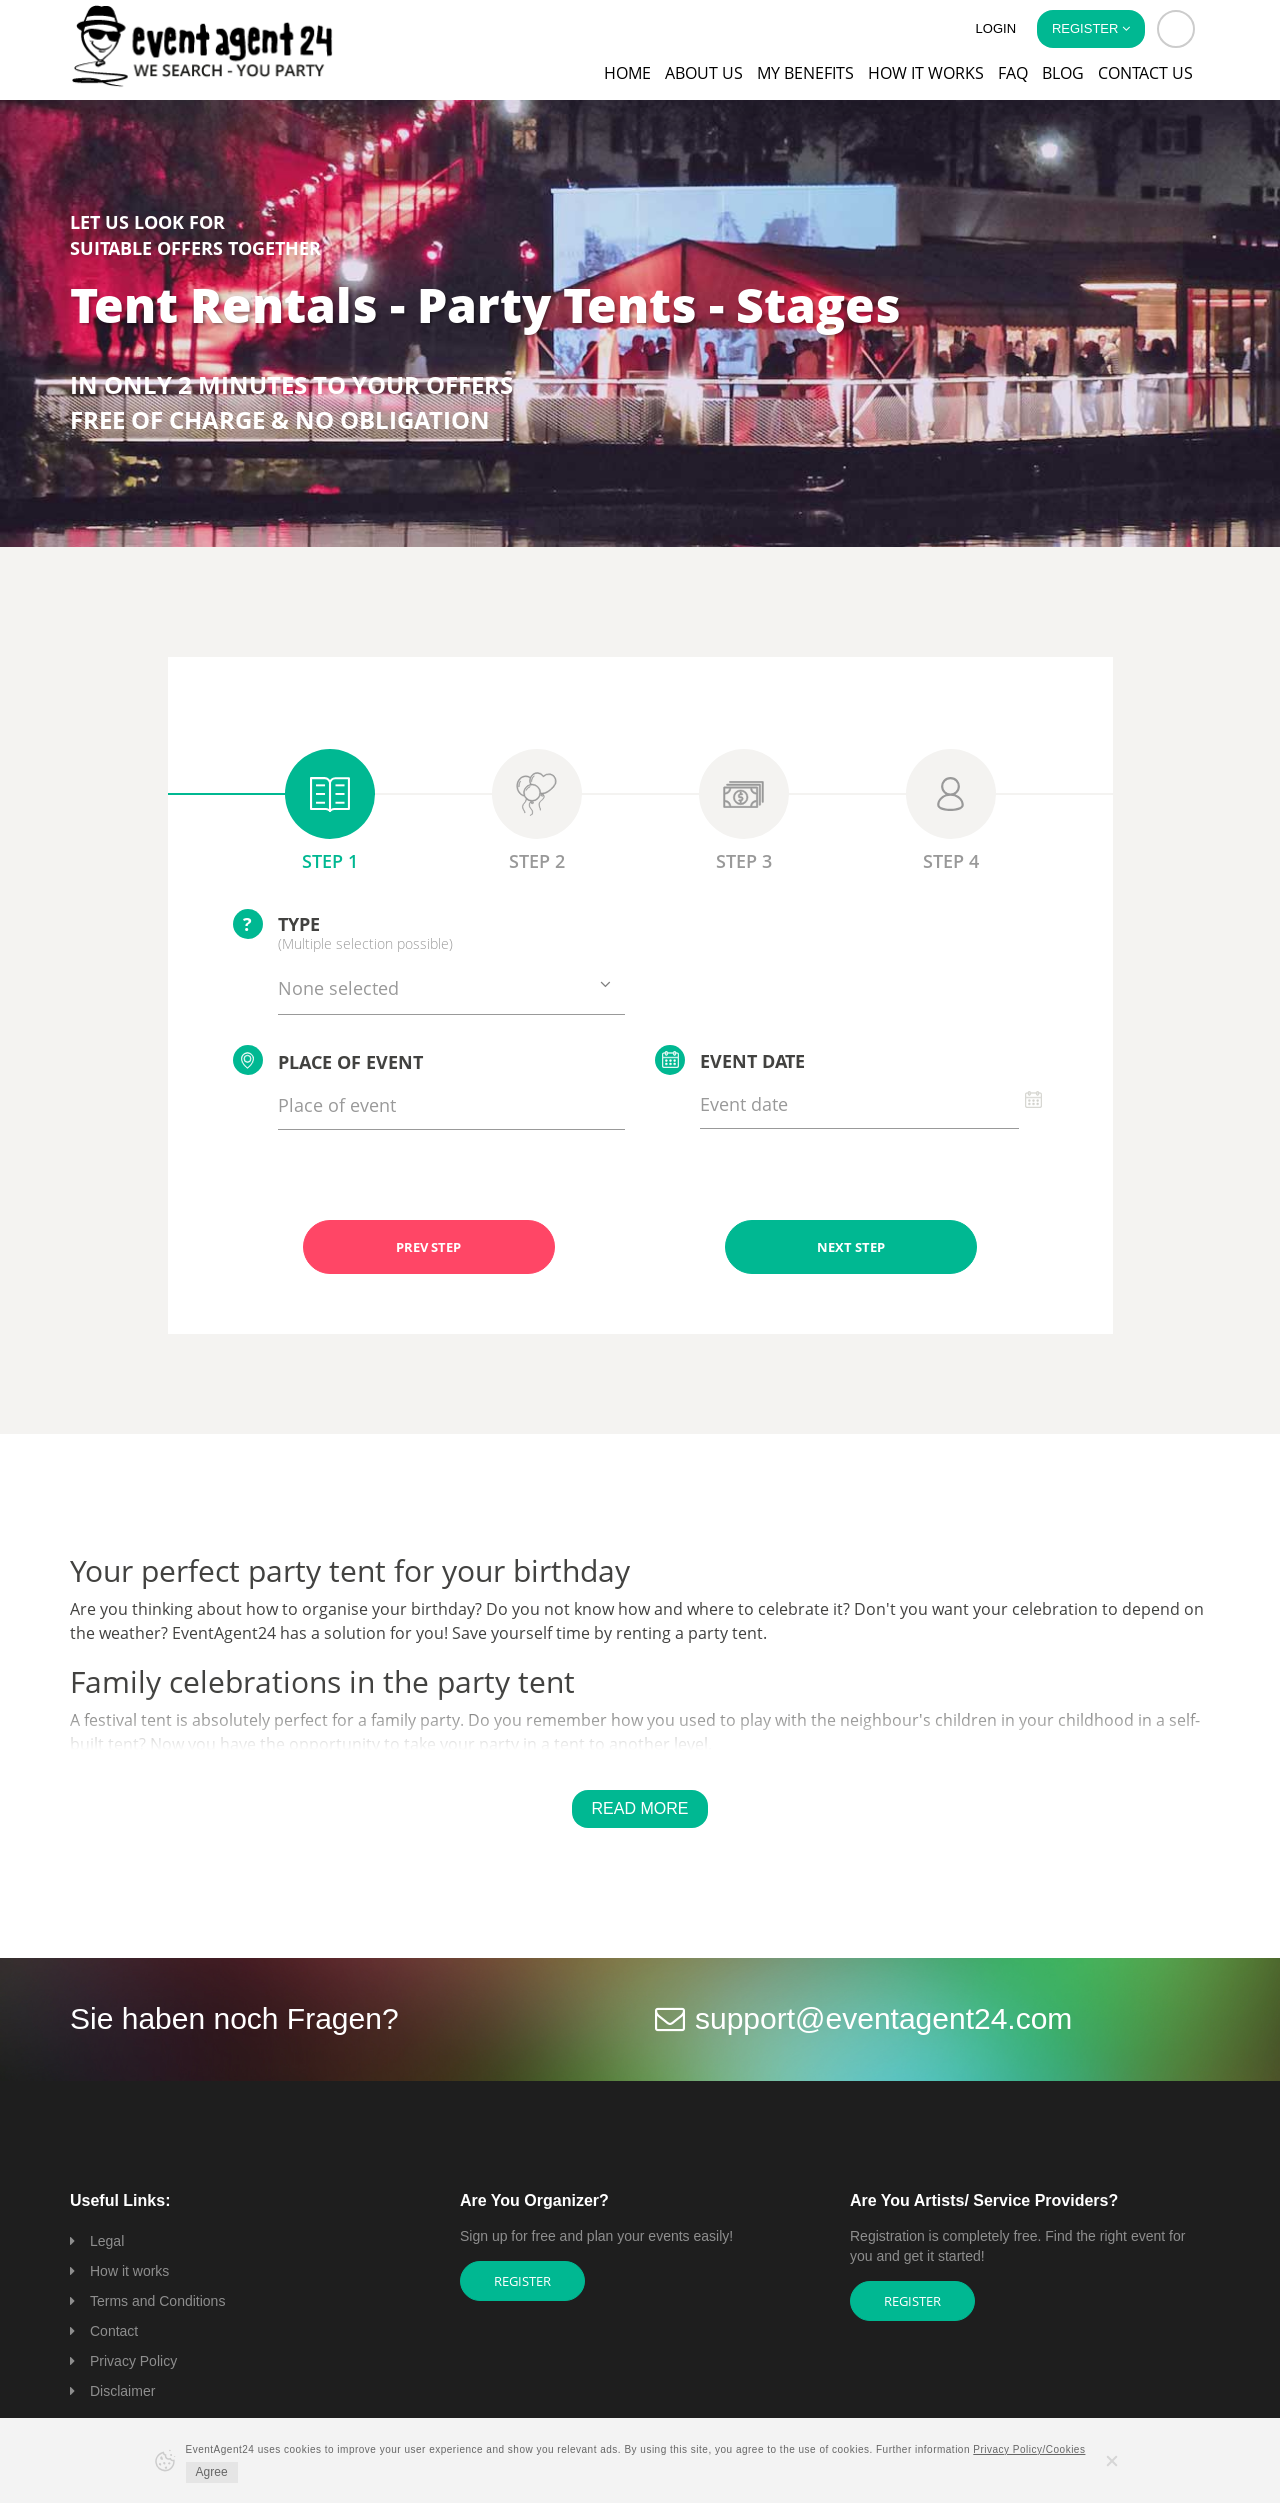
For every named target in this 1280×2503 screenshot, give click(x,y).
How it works (926, 73)
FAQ (1013, 73)
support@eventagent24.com (883, 2018)
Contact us (1145, 73)
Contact (114, 2331)
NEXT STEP (851, 1247)
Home (627, 73)
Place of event (328, 1060)
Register (522, 2281)
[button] (1176, 29)
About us (704, 73)
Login (996, 28)
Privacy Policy (133, 2361)
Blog (1063, 73)
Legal (107, 2241)
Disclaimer (122, 2391)
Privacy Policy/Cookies (1029, 2449)
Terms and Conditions (157, 2301)
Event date (730, 1060)
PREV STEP (428, 1247)
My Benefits (805, 73)
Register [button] (1091, 28)
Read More (640, 1808)
